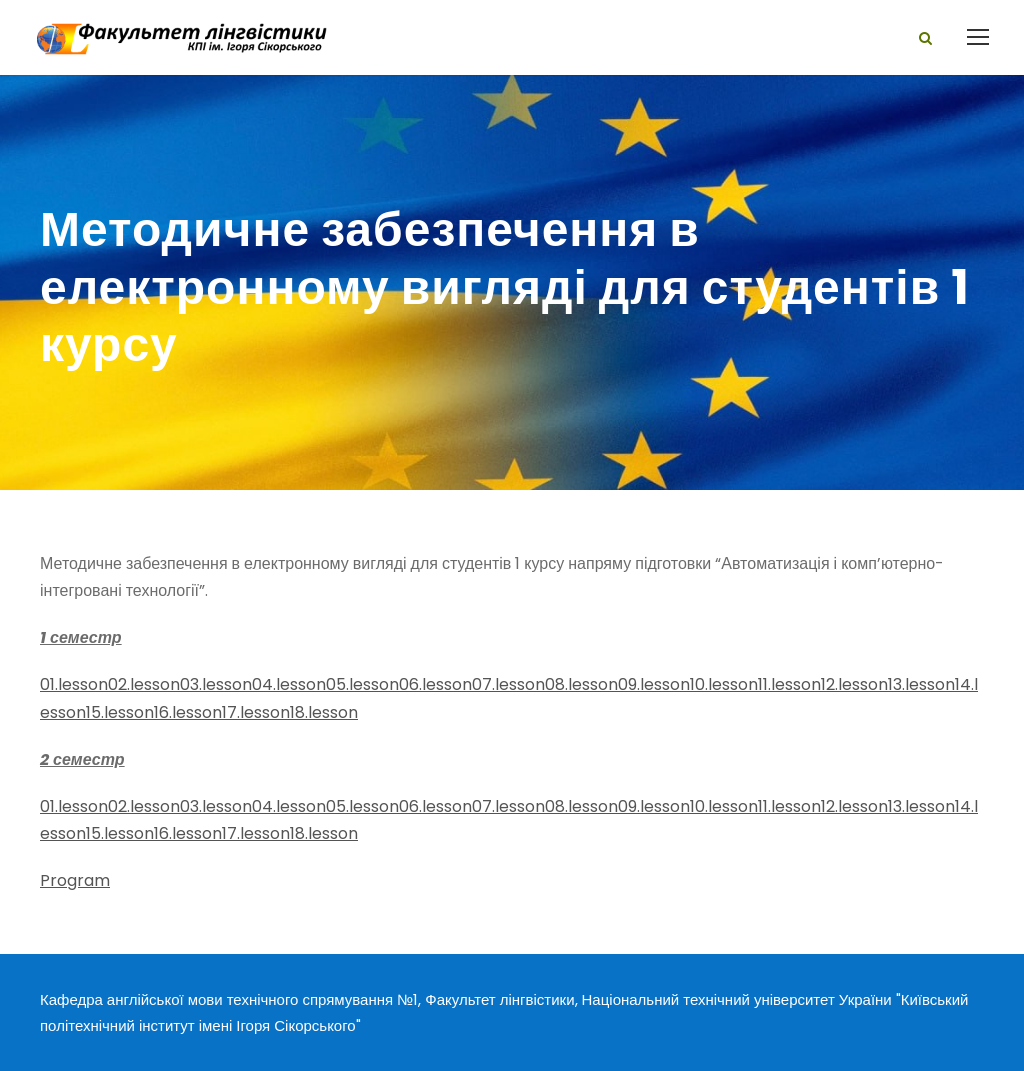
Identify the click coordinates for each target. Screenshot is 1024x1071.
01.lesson (74, 684)
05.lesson (362, 684)
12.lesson (854, 684)
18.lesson (324, 712)
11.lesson (789, 684)
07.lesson (508, 684)
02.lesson (144, 684)
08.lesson (581, 684)
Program (75, 880)
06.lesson (435, 684)
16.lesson (188, 712)
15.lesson (120, 712)
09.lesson (654, 684)
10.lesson (724, 684)
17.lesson (256, 712)
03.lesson (216, 684)
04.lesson (289, 684)
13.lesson (921, 684)
